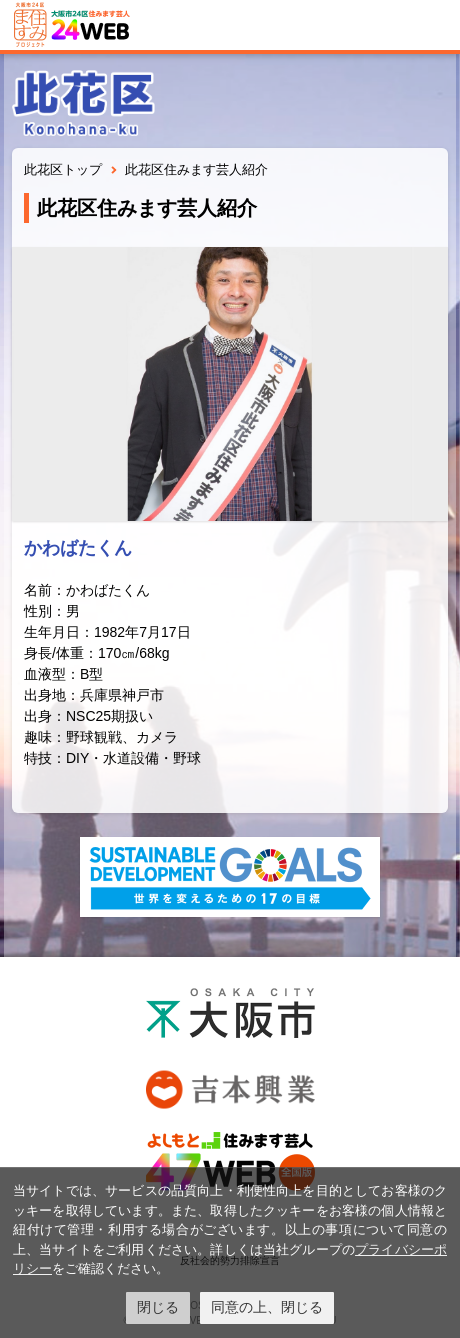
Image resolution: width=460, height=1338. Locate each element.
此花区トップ (63, 169)
